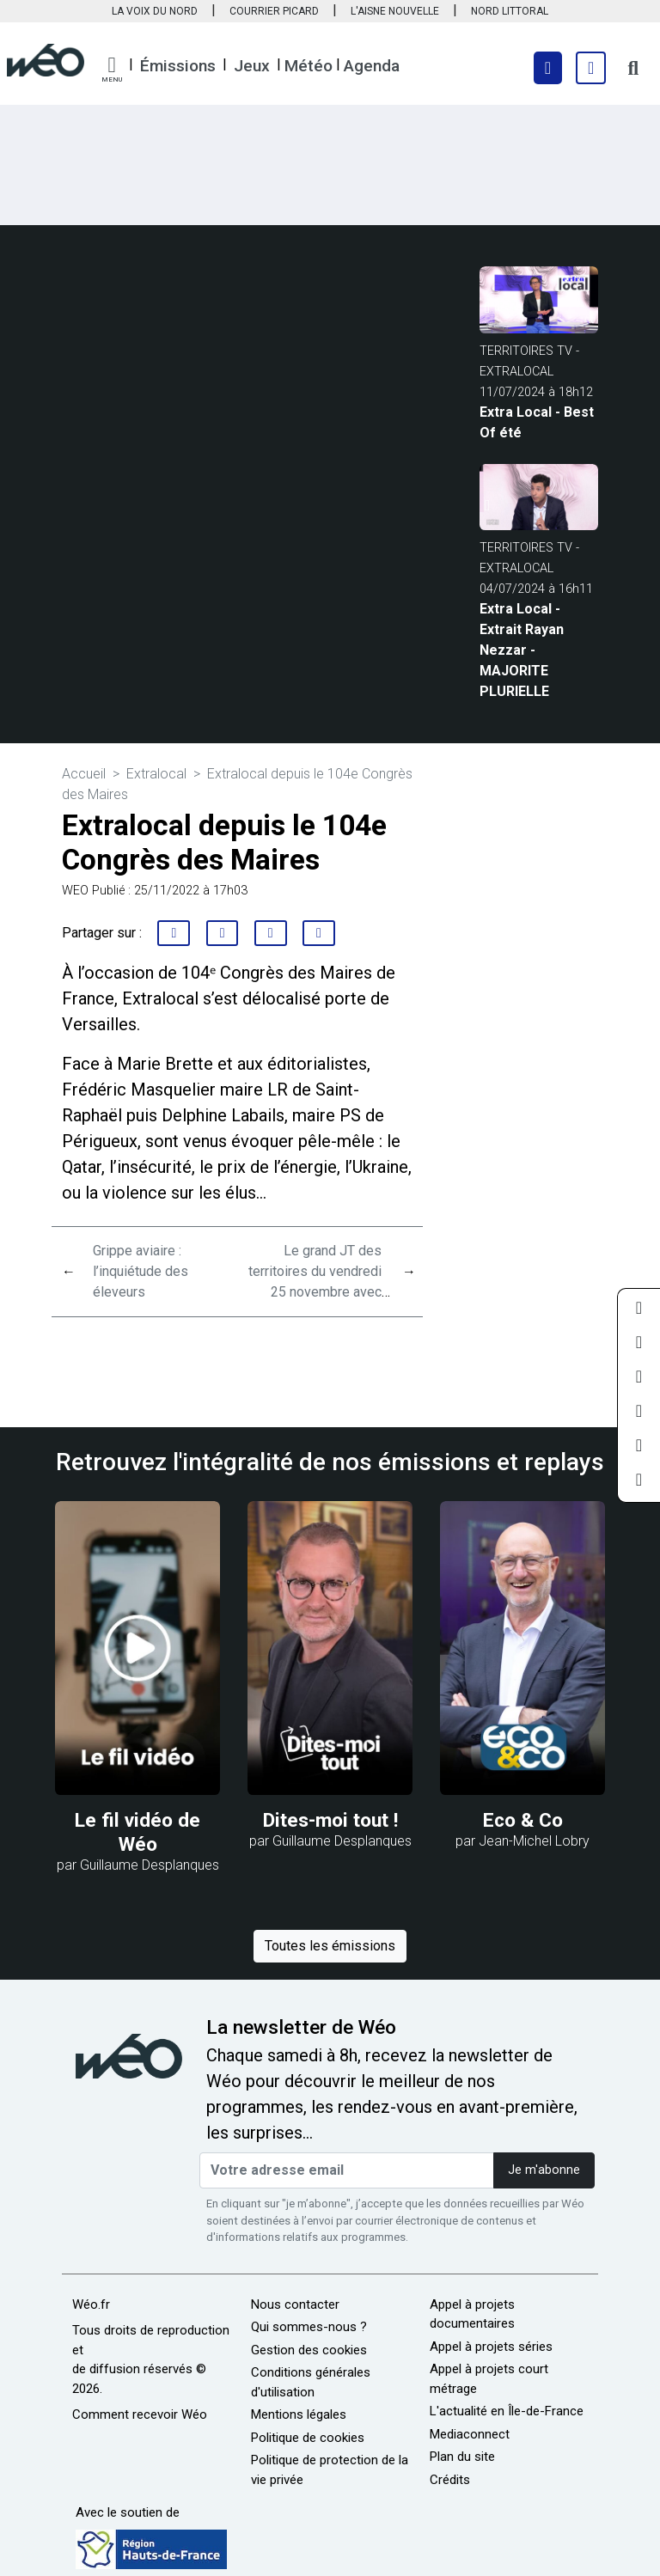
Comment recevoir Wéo (139, 2414)
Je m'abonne (544, 2170)
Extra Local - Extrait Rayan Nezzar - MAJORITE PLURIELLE (522, 650)
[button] (111, 69)
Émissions (178, 66)
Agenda (372, 66)
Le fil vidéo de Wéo (137, 1832)
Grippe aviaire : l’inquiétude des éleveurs (140, 1271)
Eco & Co (523, 1820)
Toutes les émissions (330, 1946)
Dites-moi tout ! (330, 1820)
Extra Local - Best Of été (537, 422)
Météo (308, 66)
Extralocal (156, 774)
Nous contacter (295, 2304)
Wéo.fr (91, 2304)
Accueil (84, 774)
